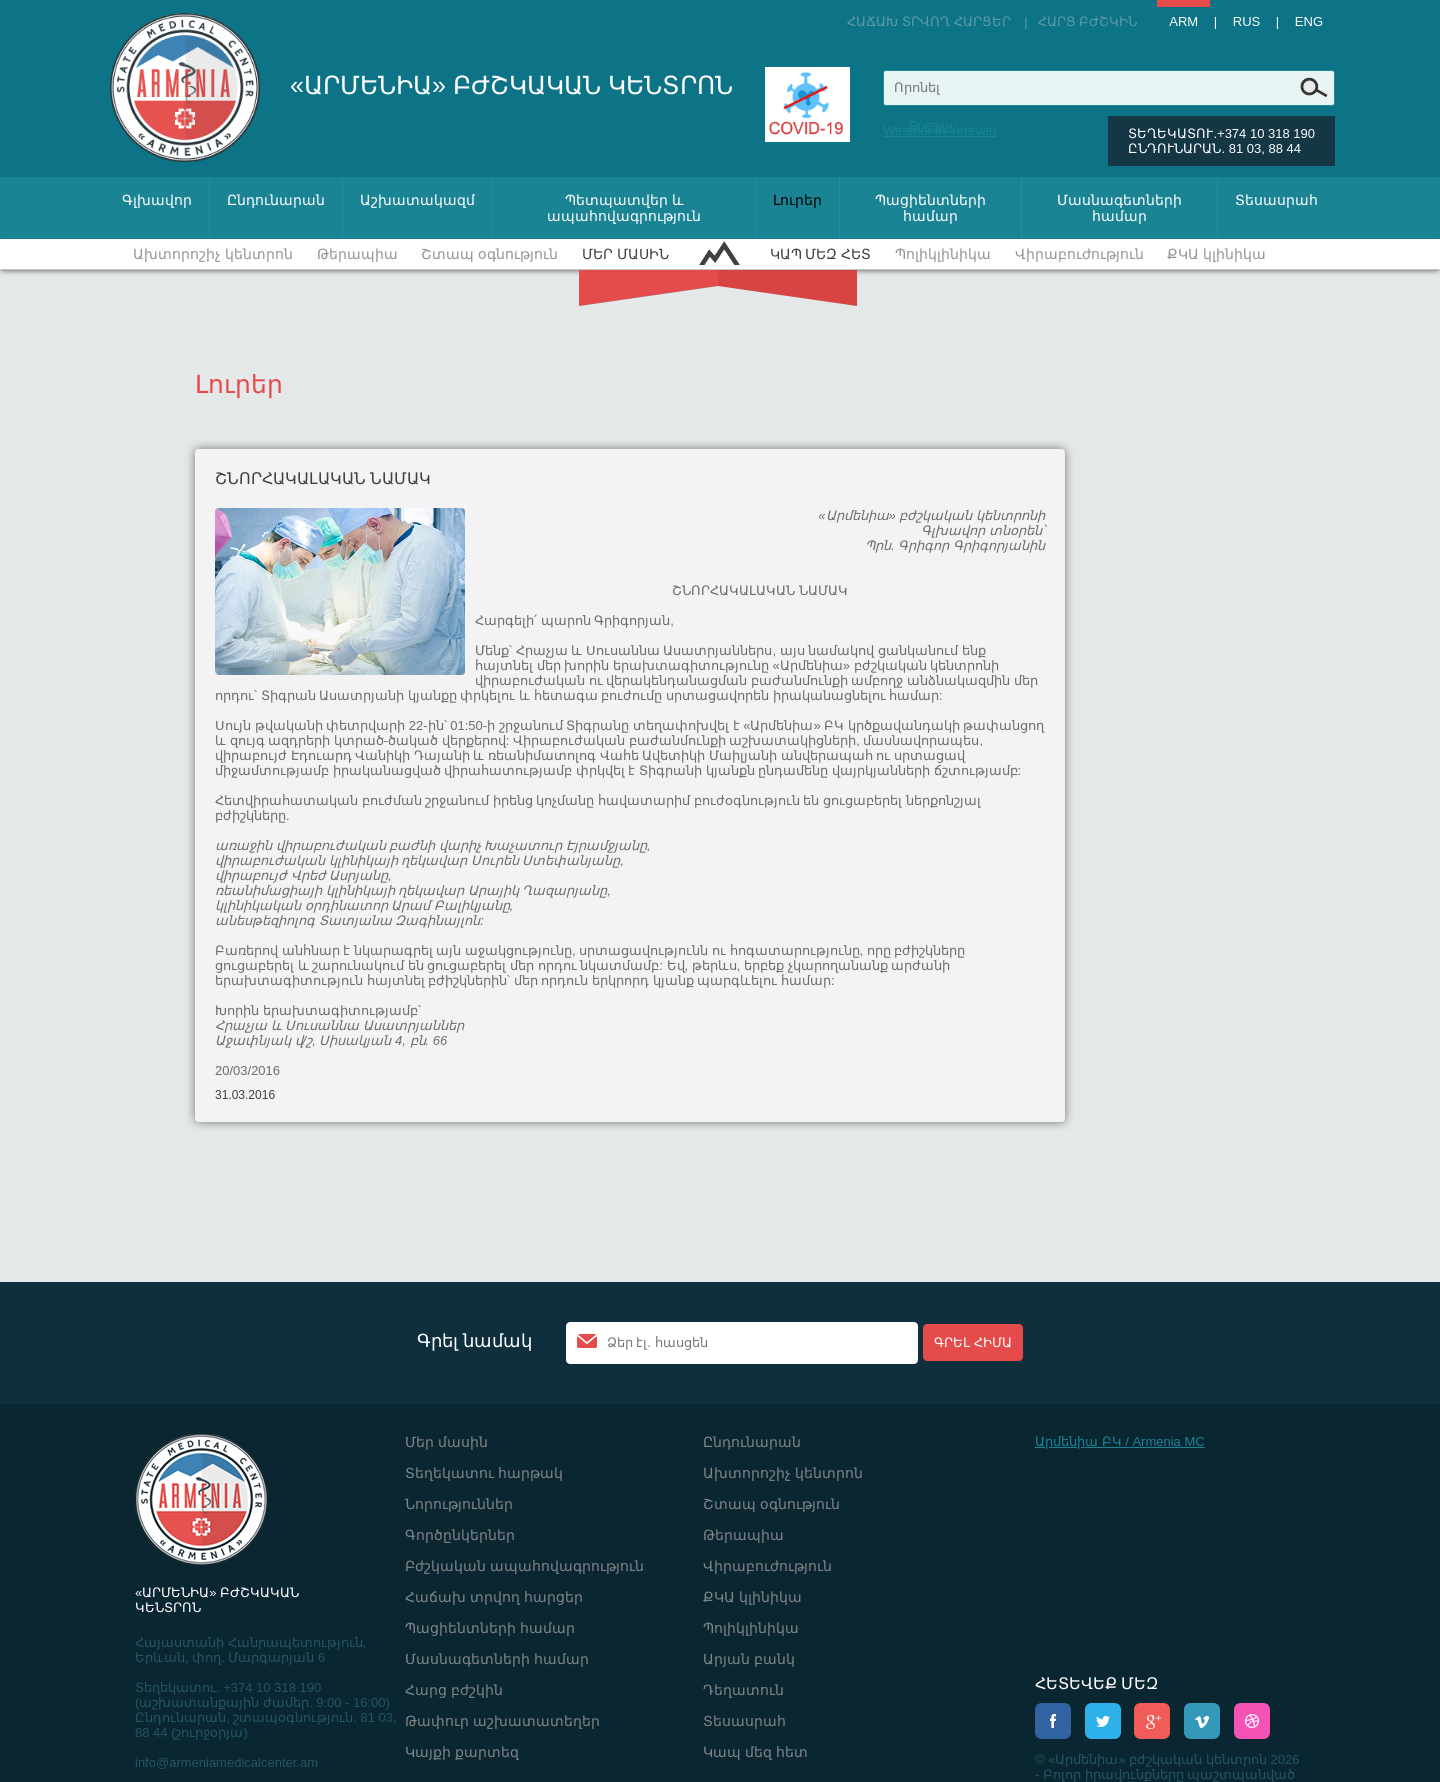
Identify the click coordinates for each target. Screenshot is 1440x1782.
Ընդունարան (276, 200)
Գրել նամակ (474, 1341)
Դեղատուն (743, 1690)
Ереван (930, 125)
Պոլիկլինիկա (943, 254)
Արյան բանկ (749, 1659)
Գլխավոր (157, 200)
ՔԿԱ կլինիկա (1216, 254)
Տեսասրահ (1276, 200)
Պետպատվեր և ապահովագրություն (624, 208)
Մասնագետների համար (1119, 208)
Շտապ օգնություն (489, 254)
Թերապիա (357, 254)
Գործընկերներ (460, 1535)
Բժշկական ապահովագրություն (524, 1566)
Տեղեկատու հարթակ (484, 1473)
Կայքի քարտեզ (462, 1752)
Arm (1183, 21)
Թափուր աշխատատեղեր (502, 1721)
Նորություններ (459, 1504)
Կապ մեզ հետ (821, 254)
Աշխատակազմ (417, 200)
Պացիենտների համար (930, 208)
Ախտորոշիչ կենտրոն (213, 254)
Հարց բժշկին (1088, 21)
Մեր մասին (625, 254)
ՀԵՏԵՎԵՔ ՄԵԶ (1096, 1683)
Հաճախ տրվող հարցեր (928, 21)
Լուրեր (797, 200)
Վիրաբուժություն (1079, 254)
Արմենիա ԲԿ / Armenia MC (1120, 1441)
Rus (1246, 21)
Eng (1309, 21)
